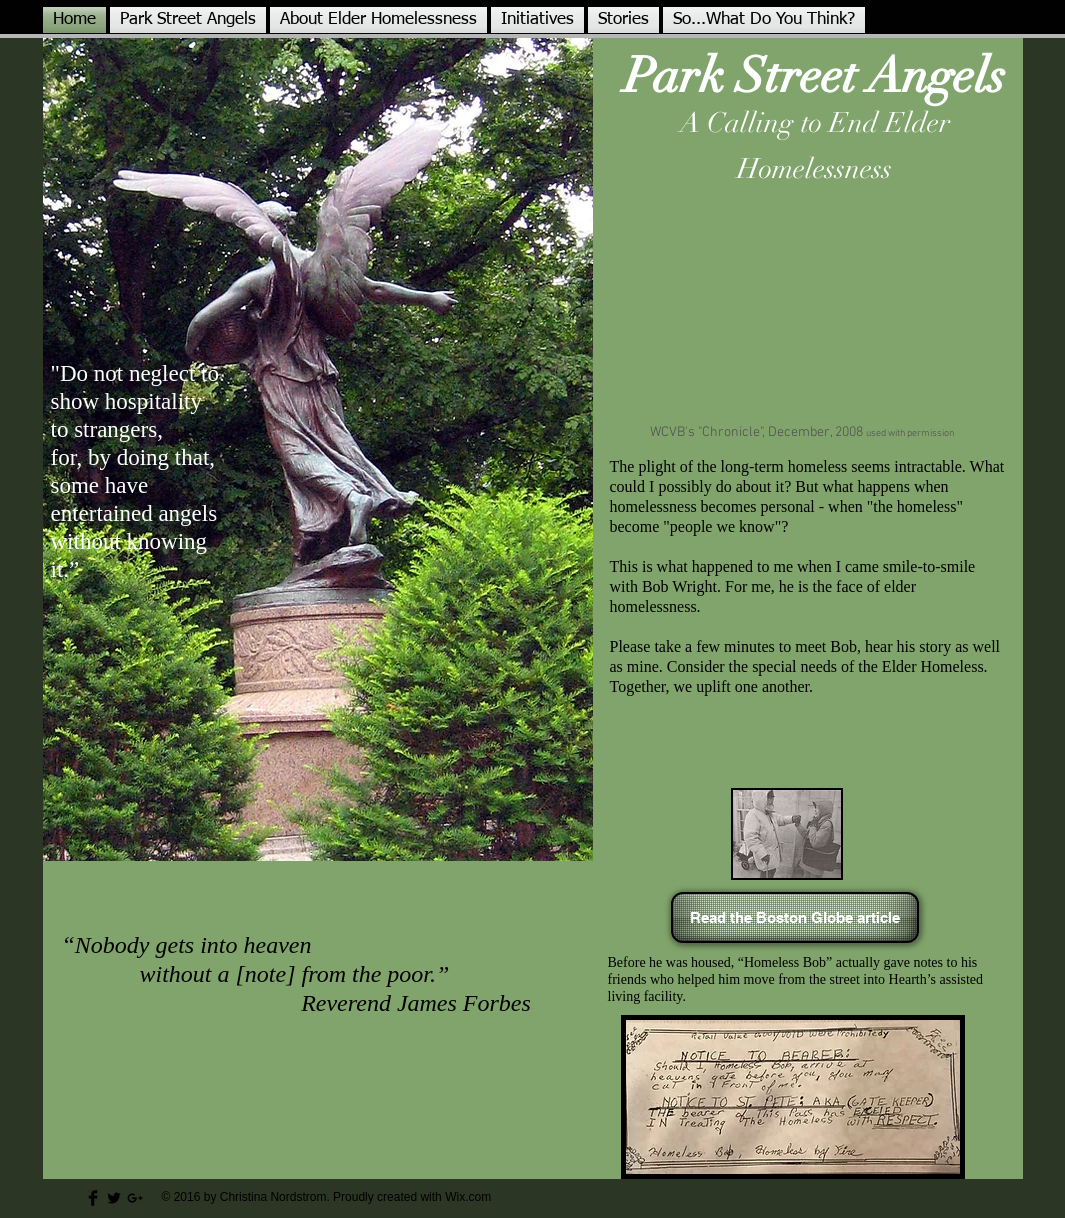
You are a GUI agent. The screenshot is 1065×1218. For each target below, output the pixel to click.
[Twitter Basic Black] (114, 1198)
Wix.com (468, 1197)
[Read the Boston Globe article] (795, 917)
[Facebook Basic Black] (93, 1198)
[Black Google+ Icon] (135, 1198)
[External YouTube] (807, 307)
